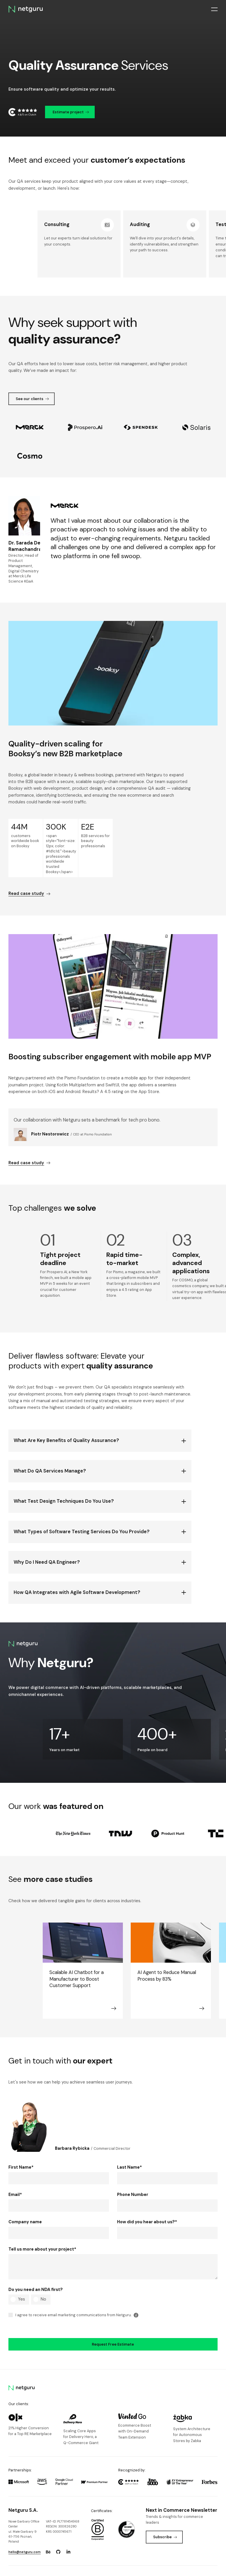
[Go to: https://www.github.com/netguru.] (58, 2538)
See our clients (32, 398)
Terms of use (187, 2565)
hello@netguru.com (24, 2539)
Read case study (29, 893)
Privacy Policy (159, 2565)
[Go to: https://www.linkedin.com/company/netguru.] (68, 2538)
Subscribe (165, 2523)
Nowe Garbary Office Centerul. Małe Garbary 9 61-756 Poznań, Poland (23, 2518)
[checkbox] (58, 2286)
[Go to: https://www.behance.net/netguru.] (48, 2538)
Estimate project (71, 111)
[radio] (18, 2286)
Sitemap (211, 2565)
